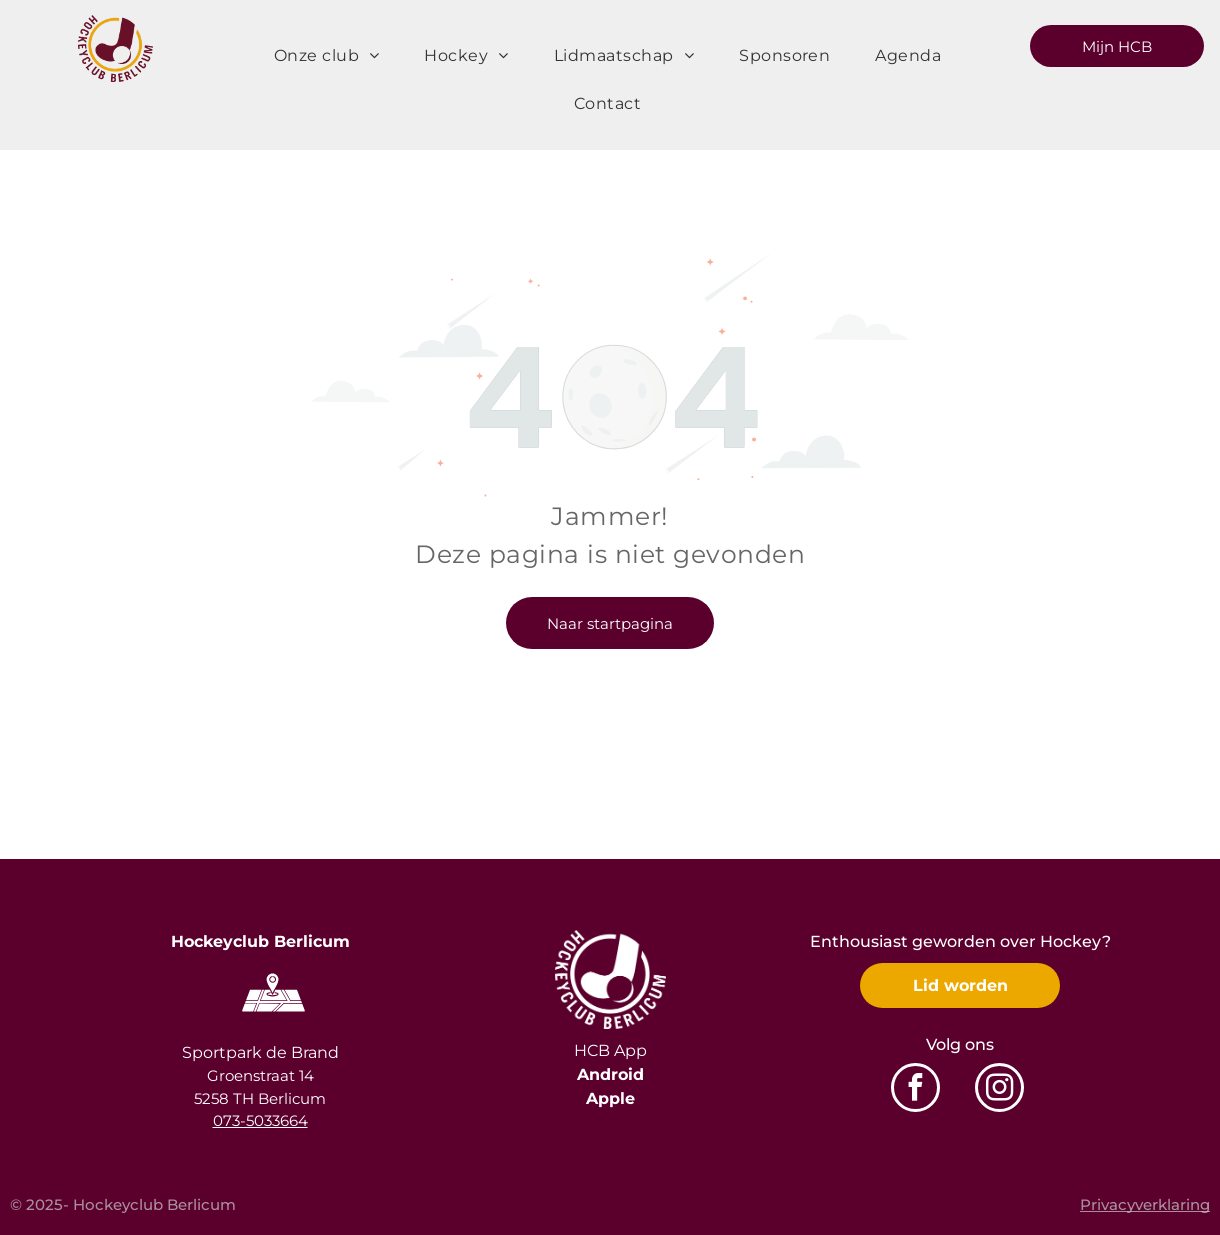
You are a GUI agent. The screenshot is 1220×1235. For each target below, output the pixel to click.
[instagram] (999, 1090)
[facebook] (915, 1090)
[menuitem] (334, 56)
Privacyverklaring (1145, 1204)
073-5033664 (260, 1120)
